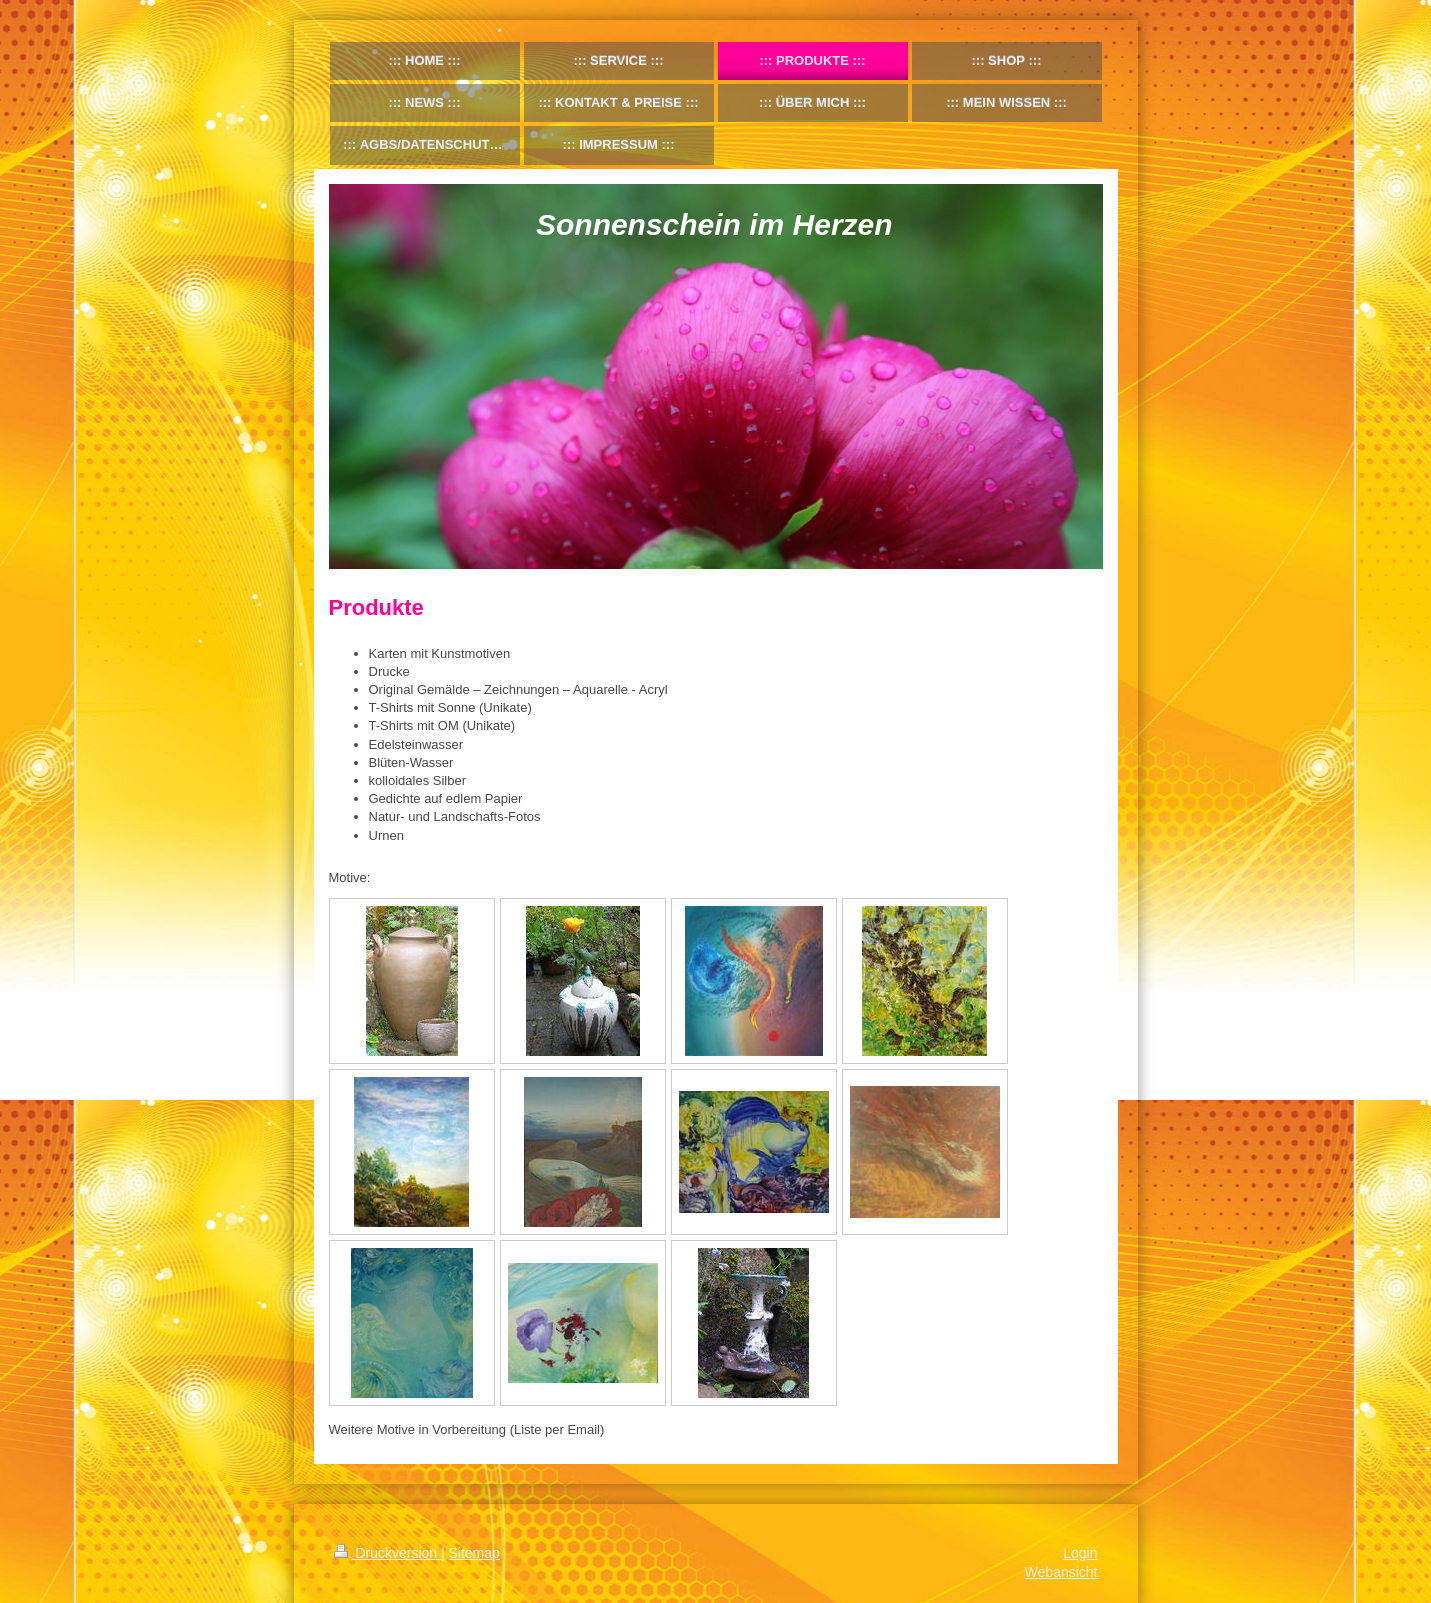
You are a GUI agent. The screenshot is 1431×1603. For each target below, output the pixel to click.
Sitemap (474, 1553)
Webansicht (1061, 1572)
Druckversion (387, 1553)
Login (1080, 1553)
